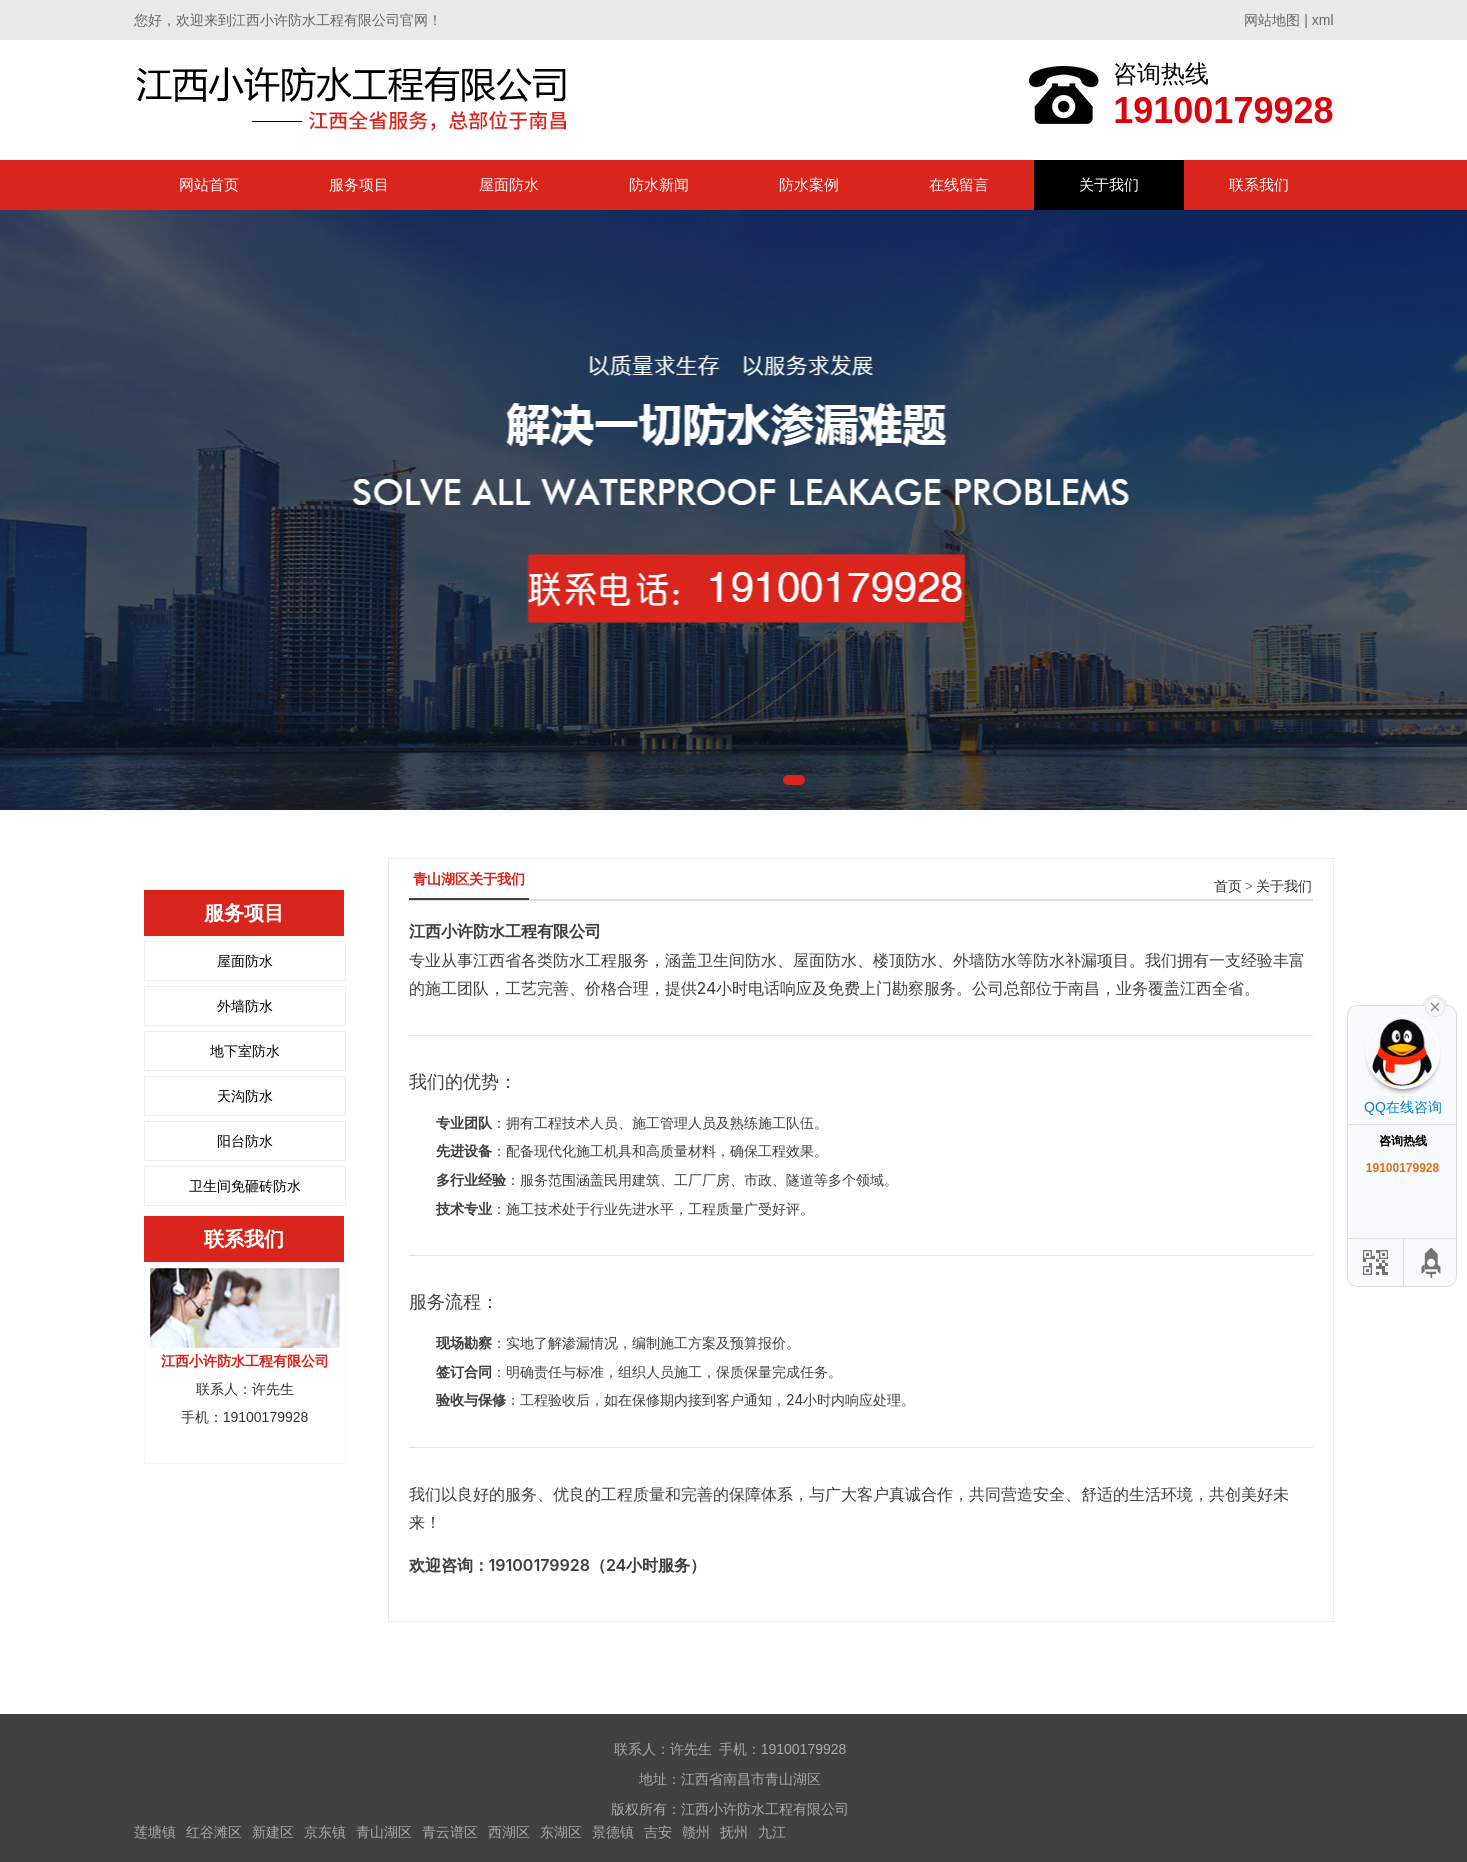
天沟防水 (245, 1096)
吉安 (658, 1832)
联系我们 (1259, 184)
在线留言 (959, 184)
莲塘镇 (155, 1832)
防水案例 (809, 184)
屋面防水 (509, 184)
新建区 (273, 1832)
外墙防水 (245, 1006)
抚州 (734, 1832)
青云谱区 (450, 1832)
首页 (1228, 886)
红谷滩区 (214, 1832)
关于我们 (1109, 184)
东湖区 (561, 1832)
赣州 (696, 1832)
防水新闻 (659, 184)
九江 (772, 1832)
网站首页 (209, 184)
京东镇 (325, 1832)
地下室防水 (245, 1051)
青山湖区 (384, 1832)
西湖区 (509, 1832)
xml (1323, 20)
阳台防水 (245, 1141)
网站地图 (1272, 20)
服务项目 (359, 184)
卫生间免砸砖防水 (245, 1186)
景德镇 (613, 1832)
